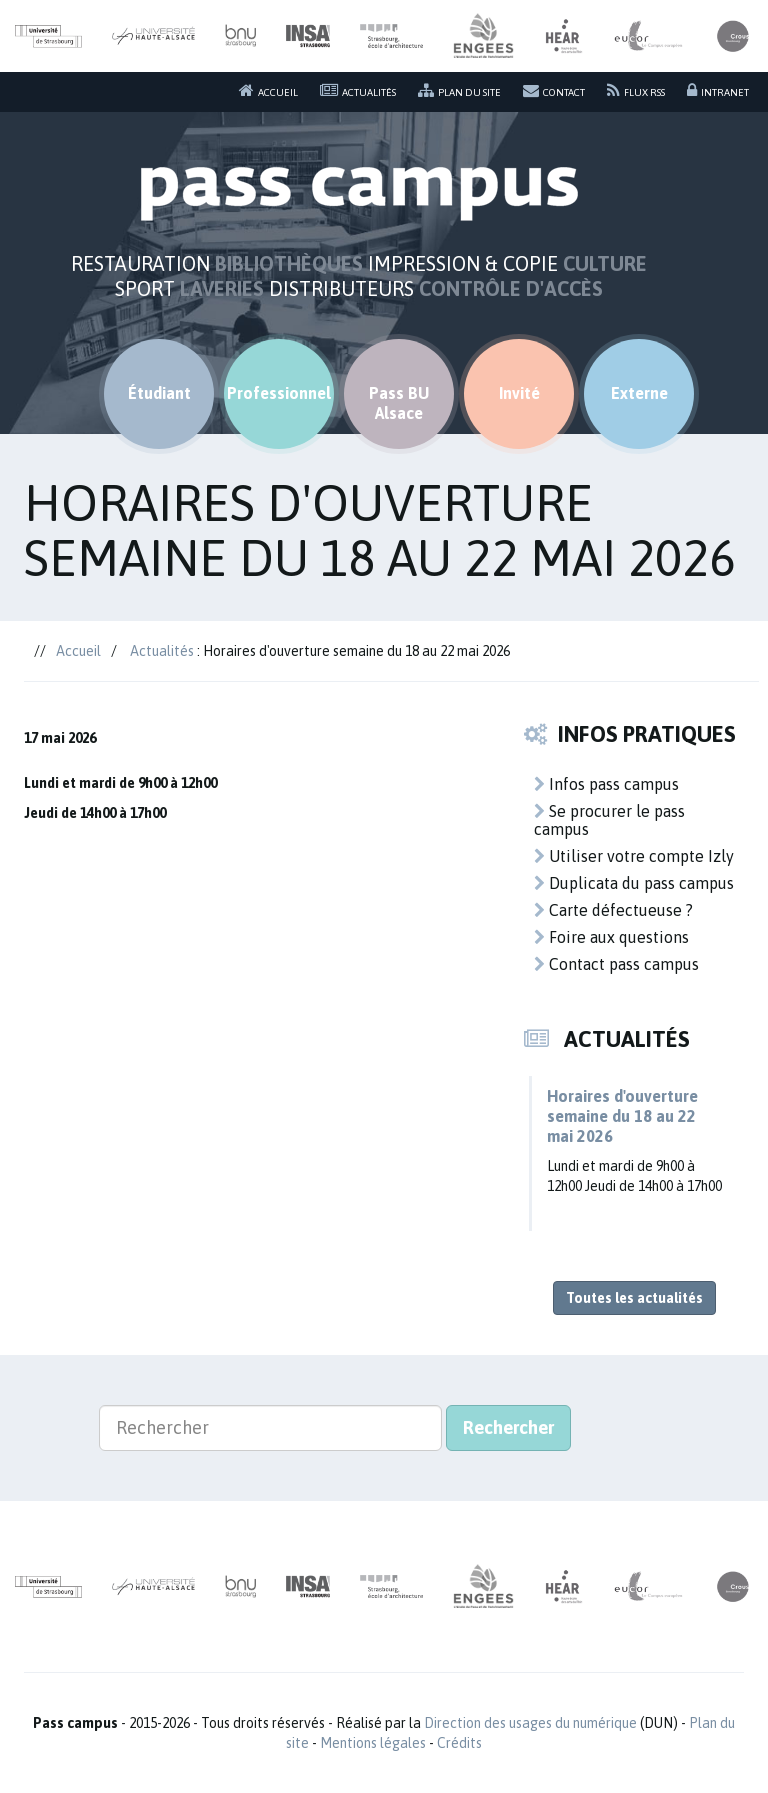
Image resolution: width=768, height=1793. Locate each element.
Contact (554, 90)
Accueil (268, 90)
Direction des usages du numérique (530, 1723)
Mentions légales (373, 1743)
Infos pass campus (606, 784)
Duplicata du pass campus (634, 883)
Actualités (358, 90)
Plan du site (459, 90)
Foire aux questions (611, 937)
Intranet (718, 90)
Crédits (459, 1743)
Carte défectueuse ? (613, 910)
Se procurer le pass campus (609, 820)
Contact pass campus (616, 964)
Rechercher (508, 1427)
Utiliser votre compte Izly (634, 856)
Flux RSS (636, 90)
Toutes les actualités (634, 1298)
